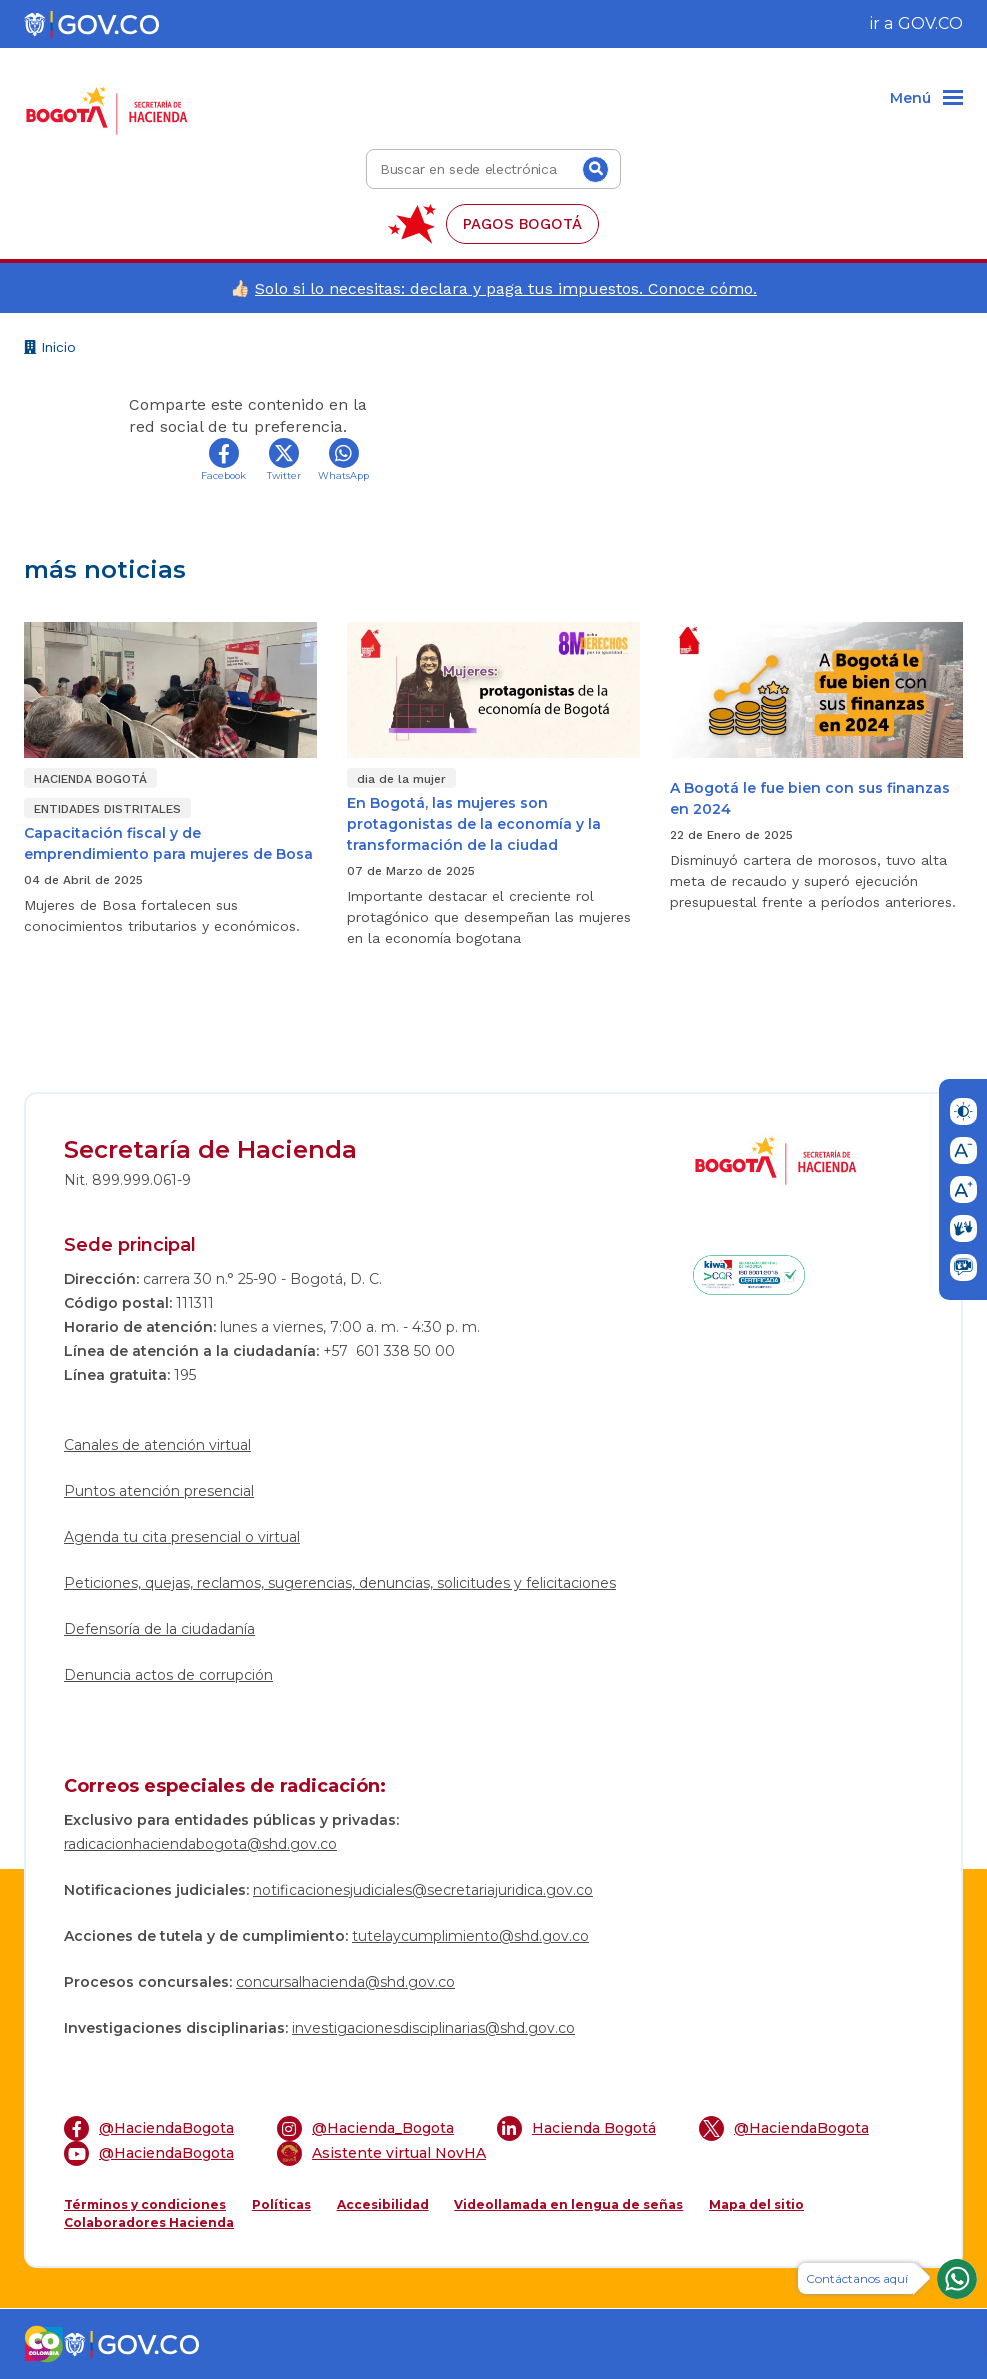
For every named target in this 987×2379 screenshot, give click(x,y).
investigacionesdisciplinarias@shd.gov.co (433, 2028)
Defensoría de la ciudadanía (159, 1629)
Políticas (281, 2204)
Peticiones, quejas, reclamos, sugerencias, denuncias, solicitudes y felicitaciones (340, 1583)
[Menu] (926, 99)
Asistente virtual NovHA (381, 2153)
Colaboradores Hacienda (149, 2222)
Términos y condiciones (145, 2204)
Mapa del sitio (756, 2204)
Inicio (50, 349)
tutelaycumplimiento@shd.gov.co (470, 1936)
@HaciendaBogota (149, 2128)
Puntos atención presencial (159, 1491)
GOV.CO (930, 23)
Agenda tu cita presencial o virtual (182, 1537)
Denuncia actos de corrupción (168, 1675)
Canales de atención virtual (157, 1445)
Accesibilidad (383, 2204)
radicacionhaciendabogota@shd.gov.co (200, 1844)
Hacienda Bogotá (576, 2128)
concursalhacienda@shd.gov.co (345, 1982)
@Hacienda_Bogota (365, 2128)
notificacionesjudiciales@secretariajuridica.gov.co (423, 1890)
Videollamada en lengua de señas (568, 2204)
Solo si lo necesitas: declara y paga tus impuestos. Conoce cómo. (506, 288)
